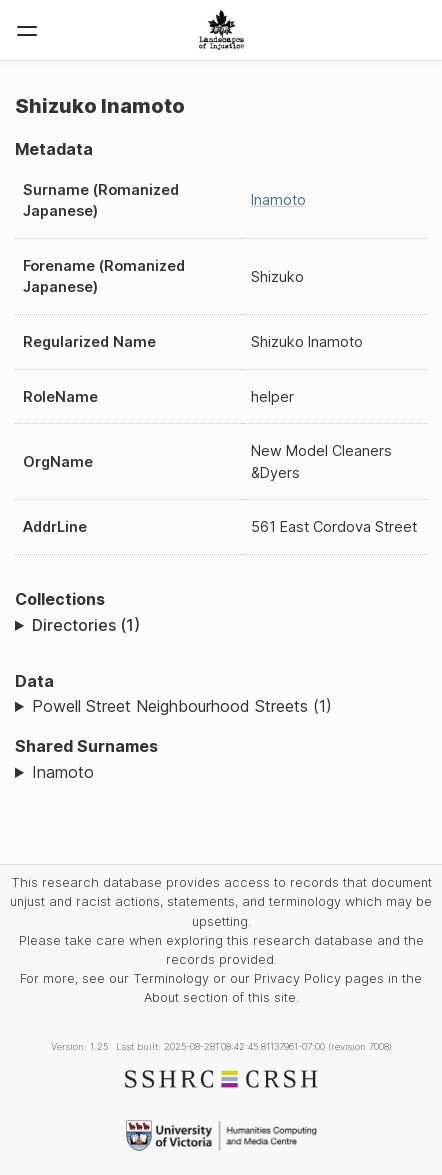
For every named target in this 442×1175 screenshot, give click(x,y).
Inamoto (278, 199)
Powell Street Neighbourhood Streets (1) (182, 706)
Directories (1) (86, 625)
